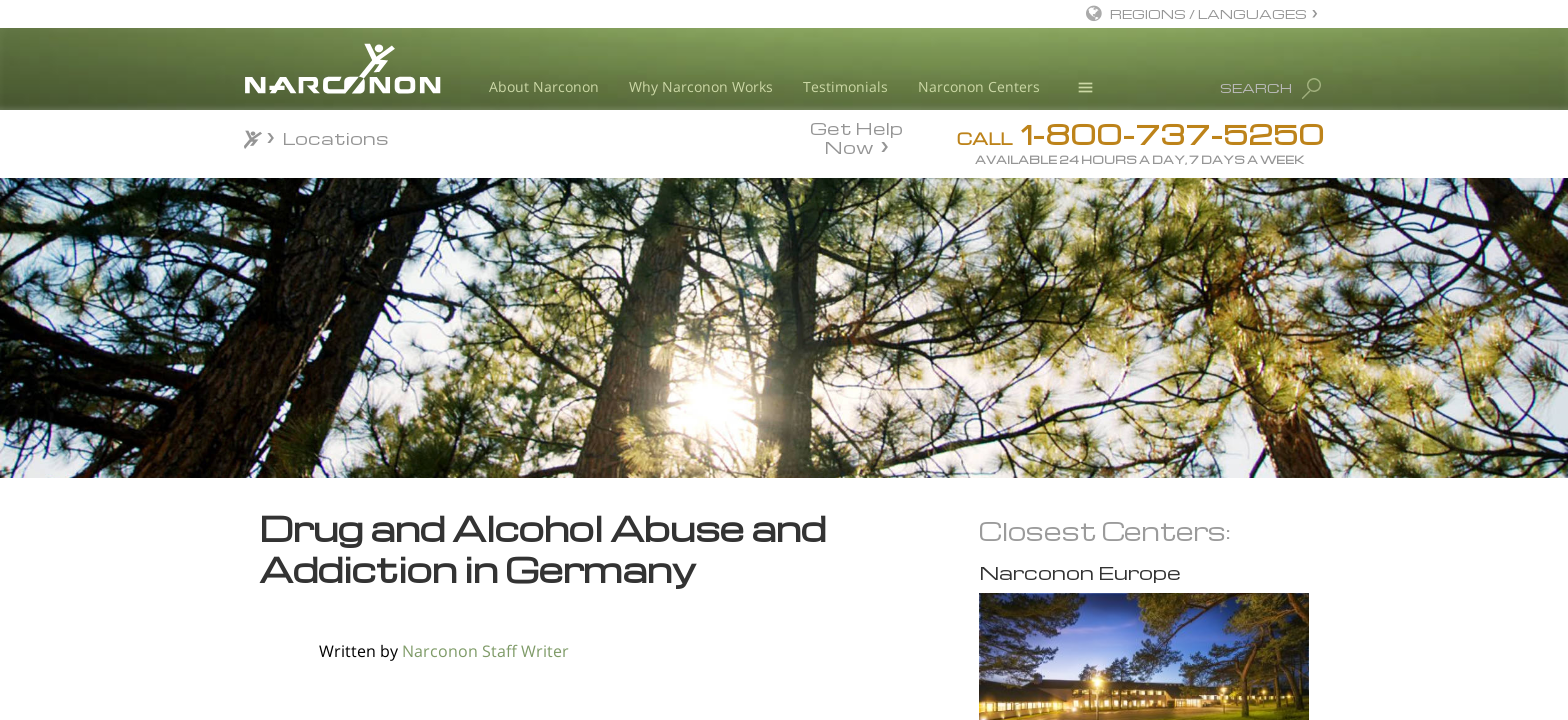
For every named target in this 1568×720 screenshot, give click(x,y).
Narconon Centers (979, 86)
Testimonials (845, 86)
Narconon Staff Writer (485, 651)
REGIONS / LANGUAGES (1208, 13)
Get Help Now (856, 136)
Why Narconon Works (701, 86)
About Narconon (544, 86)
